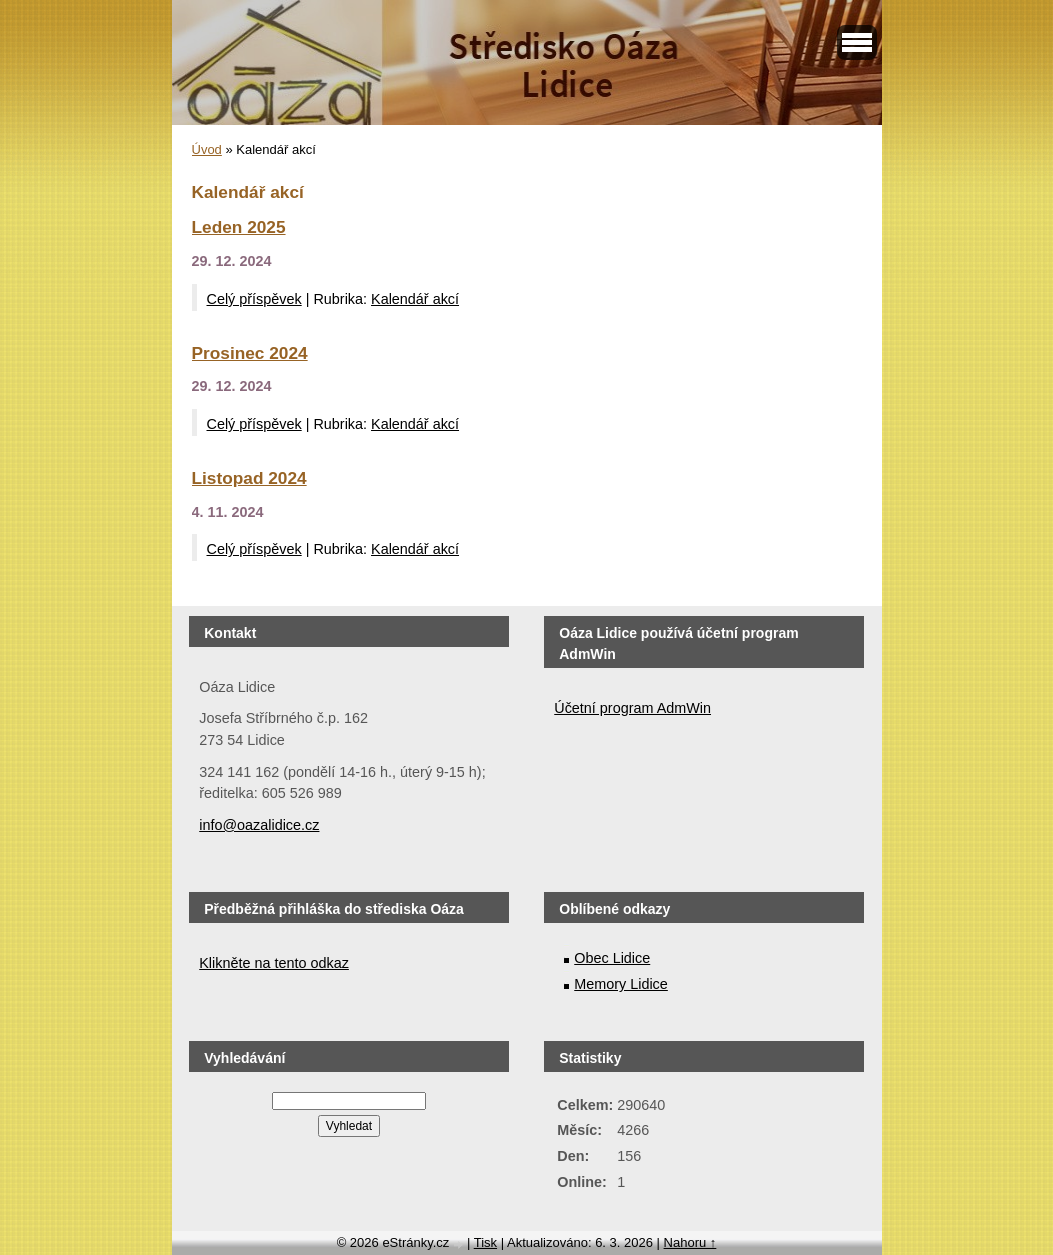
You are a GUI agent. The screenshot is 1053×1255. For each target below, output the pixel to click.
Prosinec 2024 (250, 353)
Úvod (207, 149)
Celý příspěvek (254, 299)
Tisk (485, 1242)
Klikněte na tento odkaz (274, 963)
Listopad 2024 (249, 478)
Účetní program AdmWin (632, 708)
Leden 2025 (239, 227)
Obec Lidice (612, 958)
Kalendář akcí (415, 299)
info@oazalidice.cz (259, 825)
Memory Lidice (621, 984)
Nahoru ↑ (690, 1242)
